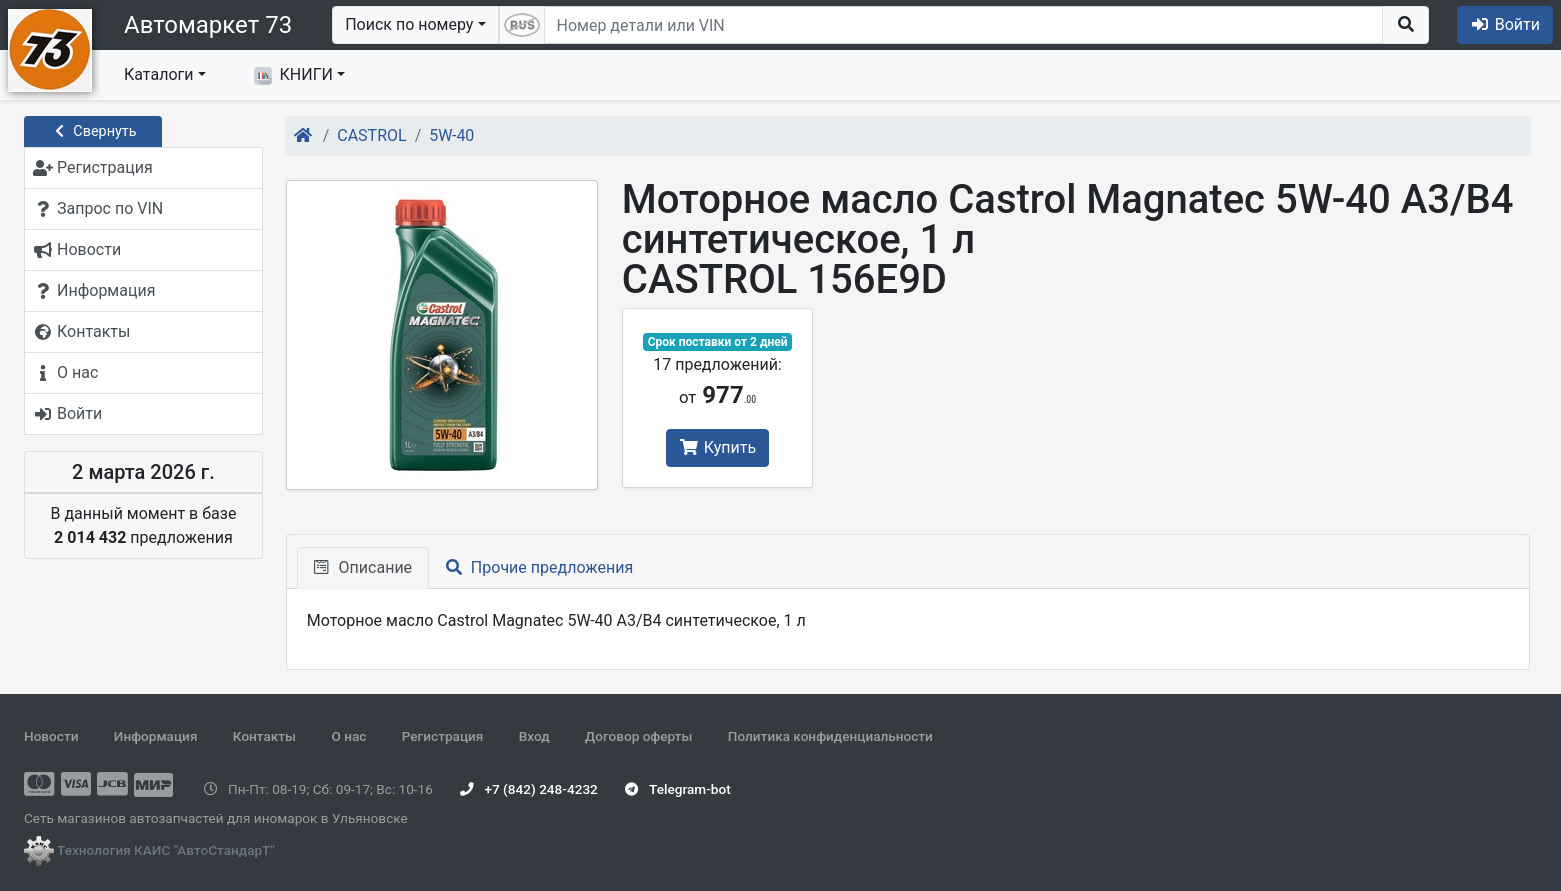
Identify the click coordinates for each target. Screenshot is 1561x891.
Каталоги (158, 74)
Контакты (264, 736)
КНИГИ (293, 75)
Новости (51, 736)
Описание (363, 567)
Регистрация (443, 736)
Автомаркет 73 (208, 25)
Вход (534, 736)
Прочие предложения (539, 567)
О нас (348, 736)
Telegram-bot (677, 789)
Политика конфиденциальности (830, 736)
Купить (717, 447)
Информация (156, 736)
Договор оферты (638, 736)
